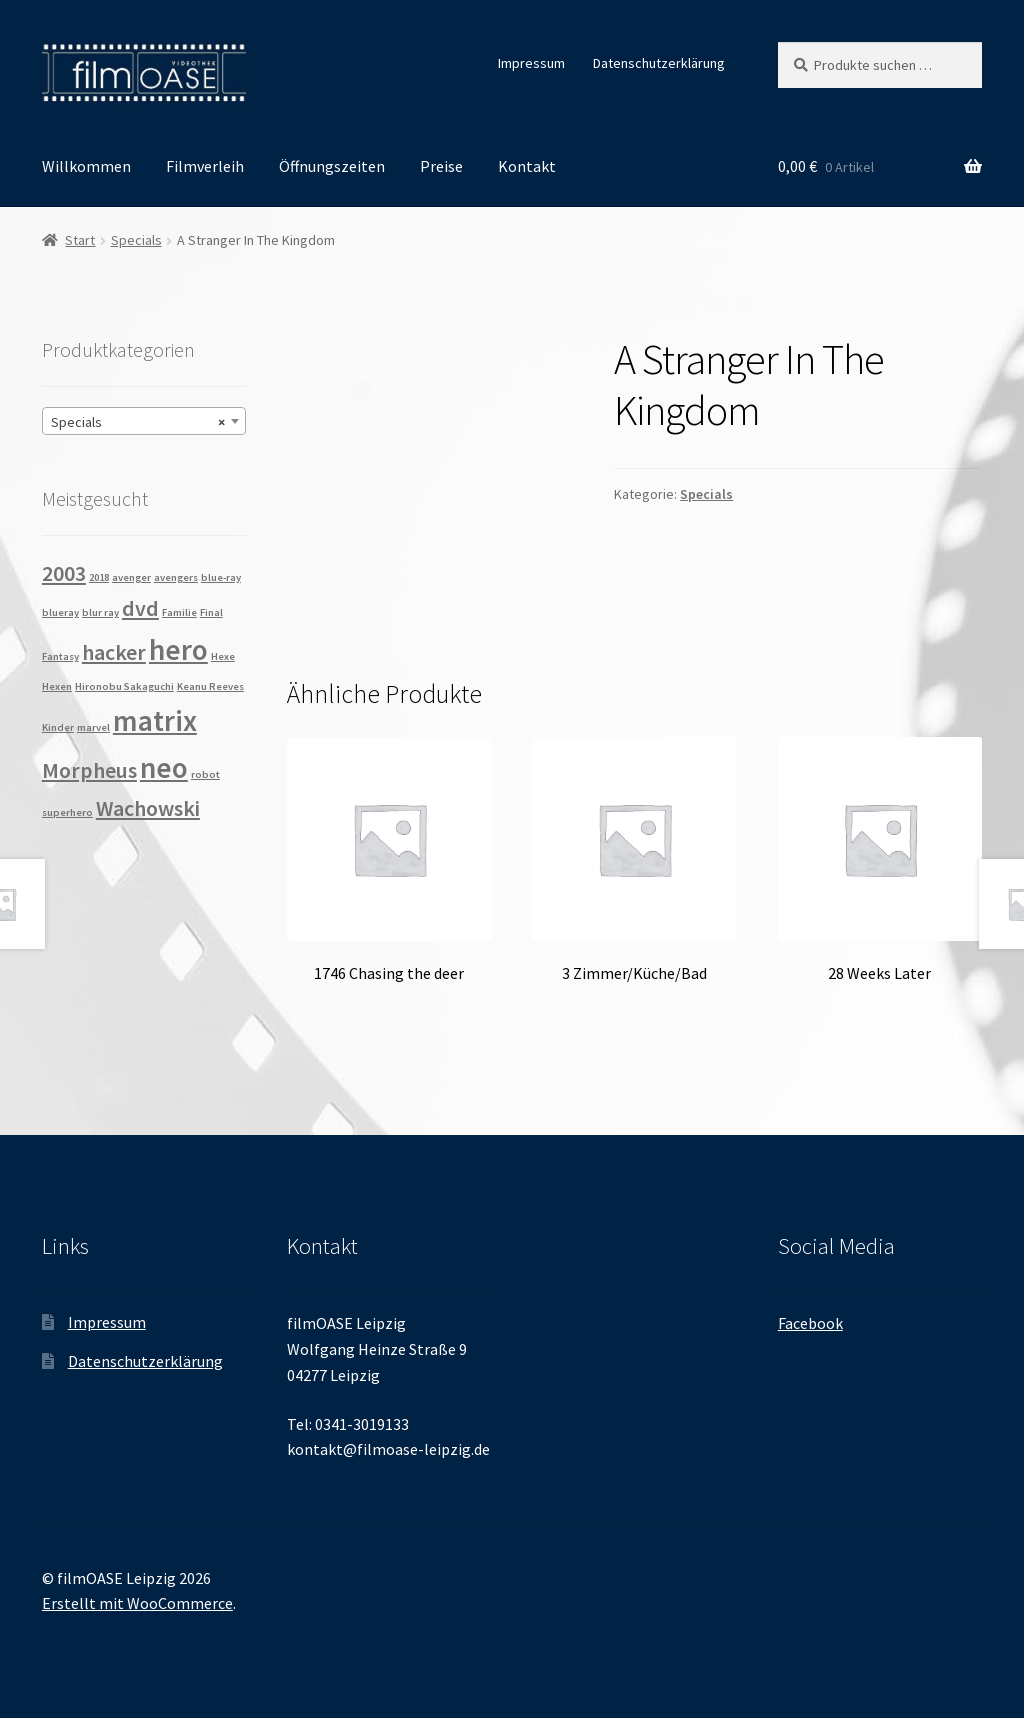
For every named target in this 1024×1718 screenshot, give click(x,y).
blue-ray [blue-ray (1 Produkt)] (221, 577)
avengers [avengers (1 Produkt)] (176, 577)
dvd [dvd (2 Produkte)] (140, 608)
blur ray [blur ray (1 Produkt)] (100, 612)
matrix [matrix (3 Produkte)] (155, 720)
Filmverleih (205, 166)
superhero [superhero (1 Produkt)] (67, 812)
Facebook (810, 1323)
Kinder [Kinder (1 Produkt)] (58, 727)
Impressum (531, 63)
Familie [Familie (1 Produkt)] (179, 612)
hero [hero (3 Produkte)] (178, 649)
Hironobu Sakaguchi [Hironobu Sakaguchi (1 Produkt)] (124, 686)
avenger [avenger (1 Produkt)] (131, 577)
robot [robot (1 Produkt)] (205, 774)
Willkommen (86, 166)
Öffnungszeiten (332, 166)
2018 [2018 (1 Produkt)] (99, 577)
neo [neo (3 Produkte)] (164, 767)
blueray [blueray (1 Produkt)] (60, 612)
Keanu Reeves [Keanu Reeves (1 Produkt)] (210, 686)
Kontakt (527, 166)
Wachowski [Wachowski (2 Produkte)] (148, 808)
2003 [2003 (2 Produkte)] (64, 573)
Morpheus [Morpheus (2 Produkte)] (89, 770)
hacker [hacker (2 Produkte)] (114, 652)
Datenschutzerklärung (659, 63)
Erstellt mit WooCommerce (137, 1603)
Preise (441, 166)
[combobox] (144, 421)
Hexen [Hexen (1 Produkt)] (57, 686)
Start (80, 240)
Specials (136, 240)
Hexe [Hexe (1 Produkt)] (223, 656)
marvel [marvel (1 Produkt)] (93, 727)
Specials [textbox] (138, 422)
